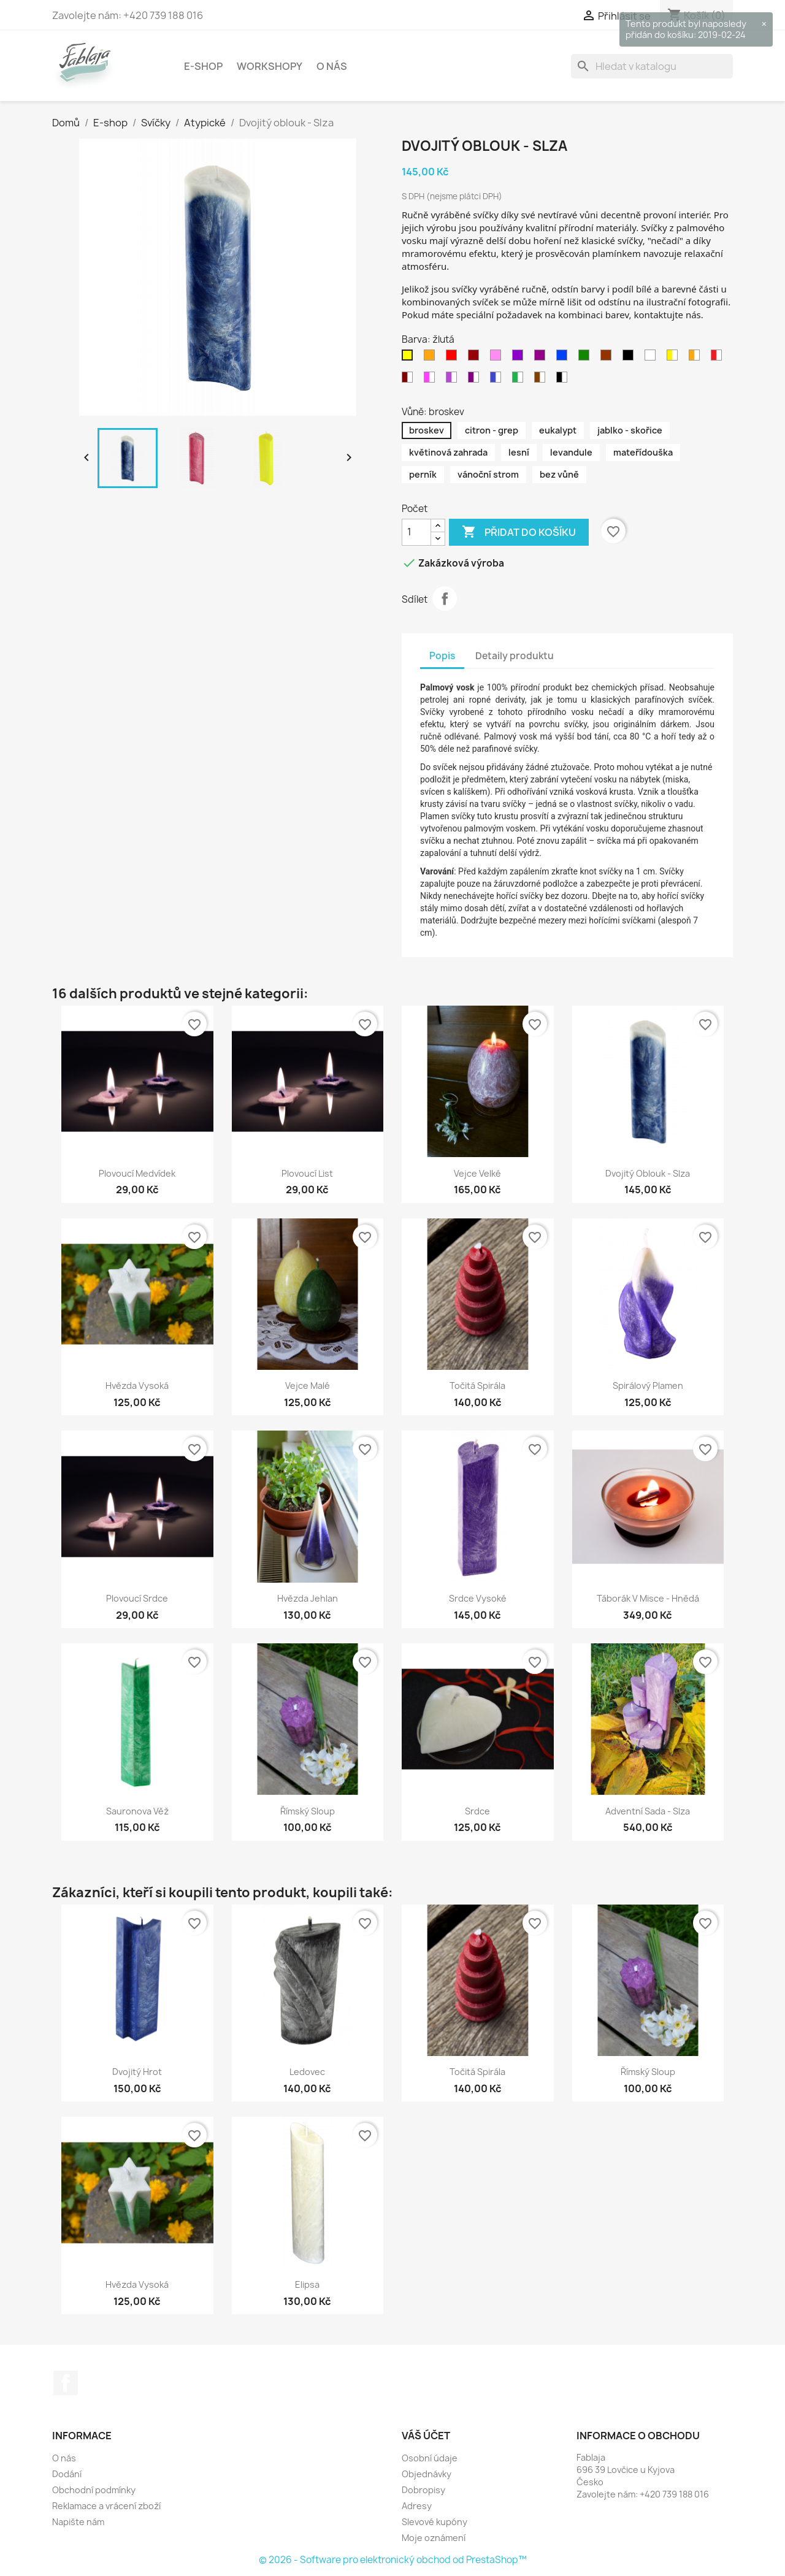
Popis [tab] (442, 655)
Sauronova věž (137, 1811)
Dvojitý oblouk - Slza (647, 1173)
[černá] (630, 358)
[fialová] (520, 358)
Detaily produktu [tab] (514, 655)
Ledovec (307, 2071)
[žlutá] (410, 358)
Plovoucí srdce (137, 1598)
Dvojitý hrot (137, 2071)
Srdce (477, 1811)
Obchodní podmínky (94, 2490)
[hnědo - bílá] (542, 380)
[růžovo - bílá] (432, 380)
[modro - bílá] (498, 380)
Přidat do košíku (519, 532)
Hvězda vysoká (137, 1385)
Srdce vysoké (478, 1598)
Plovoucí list (307, 1173)
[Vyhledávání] (652, 66)
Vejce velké (477, 1173)
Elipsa (307, 2284)
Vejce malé (307, 1385)
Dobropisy (423, 2490)
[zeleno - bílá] (520, 380)
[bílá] (653, 358)
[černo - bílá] (564, 380)
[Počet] (416, 532)
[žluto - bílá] (675, 358)
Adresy (417, 2506)
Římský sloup (307, 1811)
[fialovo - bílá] (454, 380)
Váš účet (426, 2435)
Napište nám (78, 2522)
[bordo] (476, 358)
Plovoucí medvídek (137, 1173)
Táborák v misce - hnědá (648, 1598)
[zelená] (586, 358)
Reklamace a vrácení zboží (106, 2506)
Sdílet (444, 598)
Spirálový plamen (648, 1385)
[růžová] (498, 358)
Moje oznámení (433, 2538)
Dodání (67, 2474)
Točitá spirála (477, 1385)
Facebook (65, 2383)
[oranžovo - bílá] (697, 358)
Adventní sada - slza (647, 1811)
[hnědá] (608, 358)
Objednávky (426, 2474)
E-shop (203, 66)
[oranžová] (432, 358)
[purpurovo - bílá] (476, 380)
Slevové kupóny (434, 2522)
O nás (331, 66)
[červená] (454, 358)
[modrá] (564, 358)
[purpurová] (542, 358)
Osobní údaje (430, 2458)
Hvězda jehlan (307, 1598)
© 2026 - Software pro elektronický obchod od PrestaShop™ (393, 2559)
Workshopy (269, 66)
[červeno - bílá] (719, 358)
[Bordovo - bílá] (410, 380)
